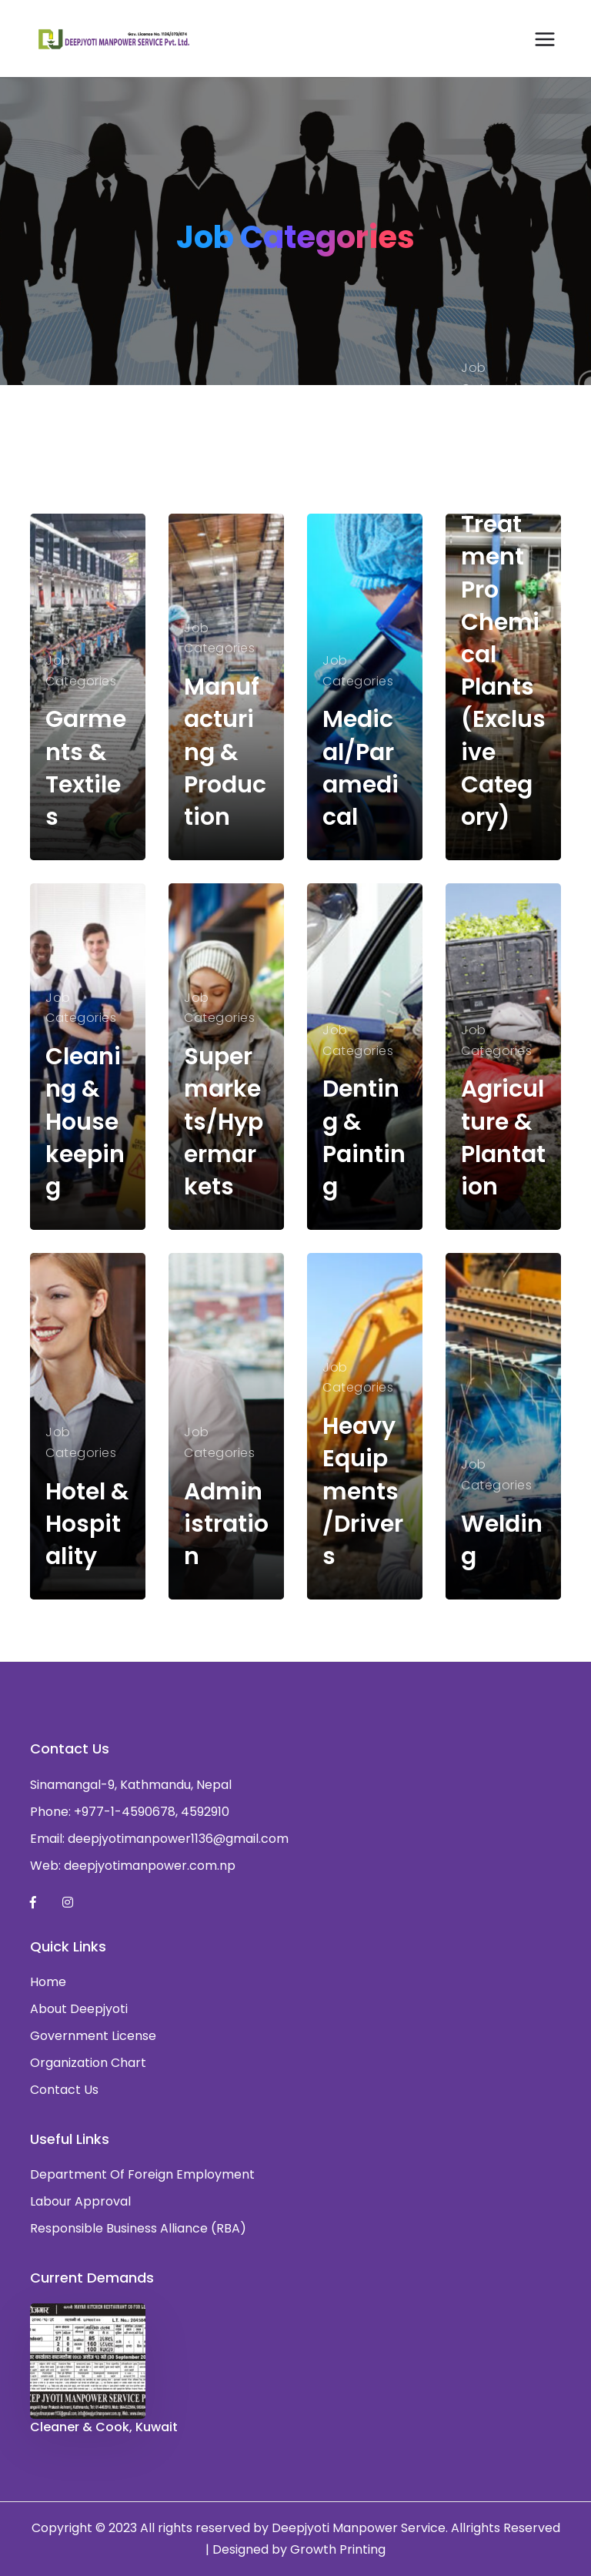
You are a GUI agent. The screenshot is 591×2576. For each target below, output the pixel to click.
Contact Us (64, 2090)
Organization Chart (88, 2063)
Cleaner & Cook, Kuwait (104, 2427)
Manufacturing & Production (225, 752)
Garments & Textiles (85, 768)
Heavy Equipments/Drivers (362, 1491)
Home (48, 1982)
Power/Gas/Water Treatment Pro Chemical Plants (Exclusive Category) (503, 621)
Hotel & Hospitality (87, 1524)
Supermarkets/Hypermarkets (223, 1121)
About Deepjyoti (79, 2009)
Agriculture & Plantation (503, 1138)
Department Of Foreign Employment (142, 2174)
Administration (226, 1524)
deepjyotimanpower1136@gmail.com (178, 1838)
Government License (93, 2036)
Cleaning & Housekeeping (85, 1121)
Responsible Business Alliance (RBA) (138, 2228)
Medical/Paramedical (360, 768)
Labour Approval (80, 2201)
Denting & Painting (364, 1138)
